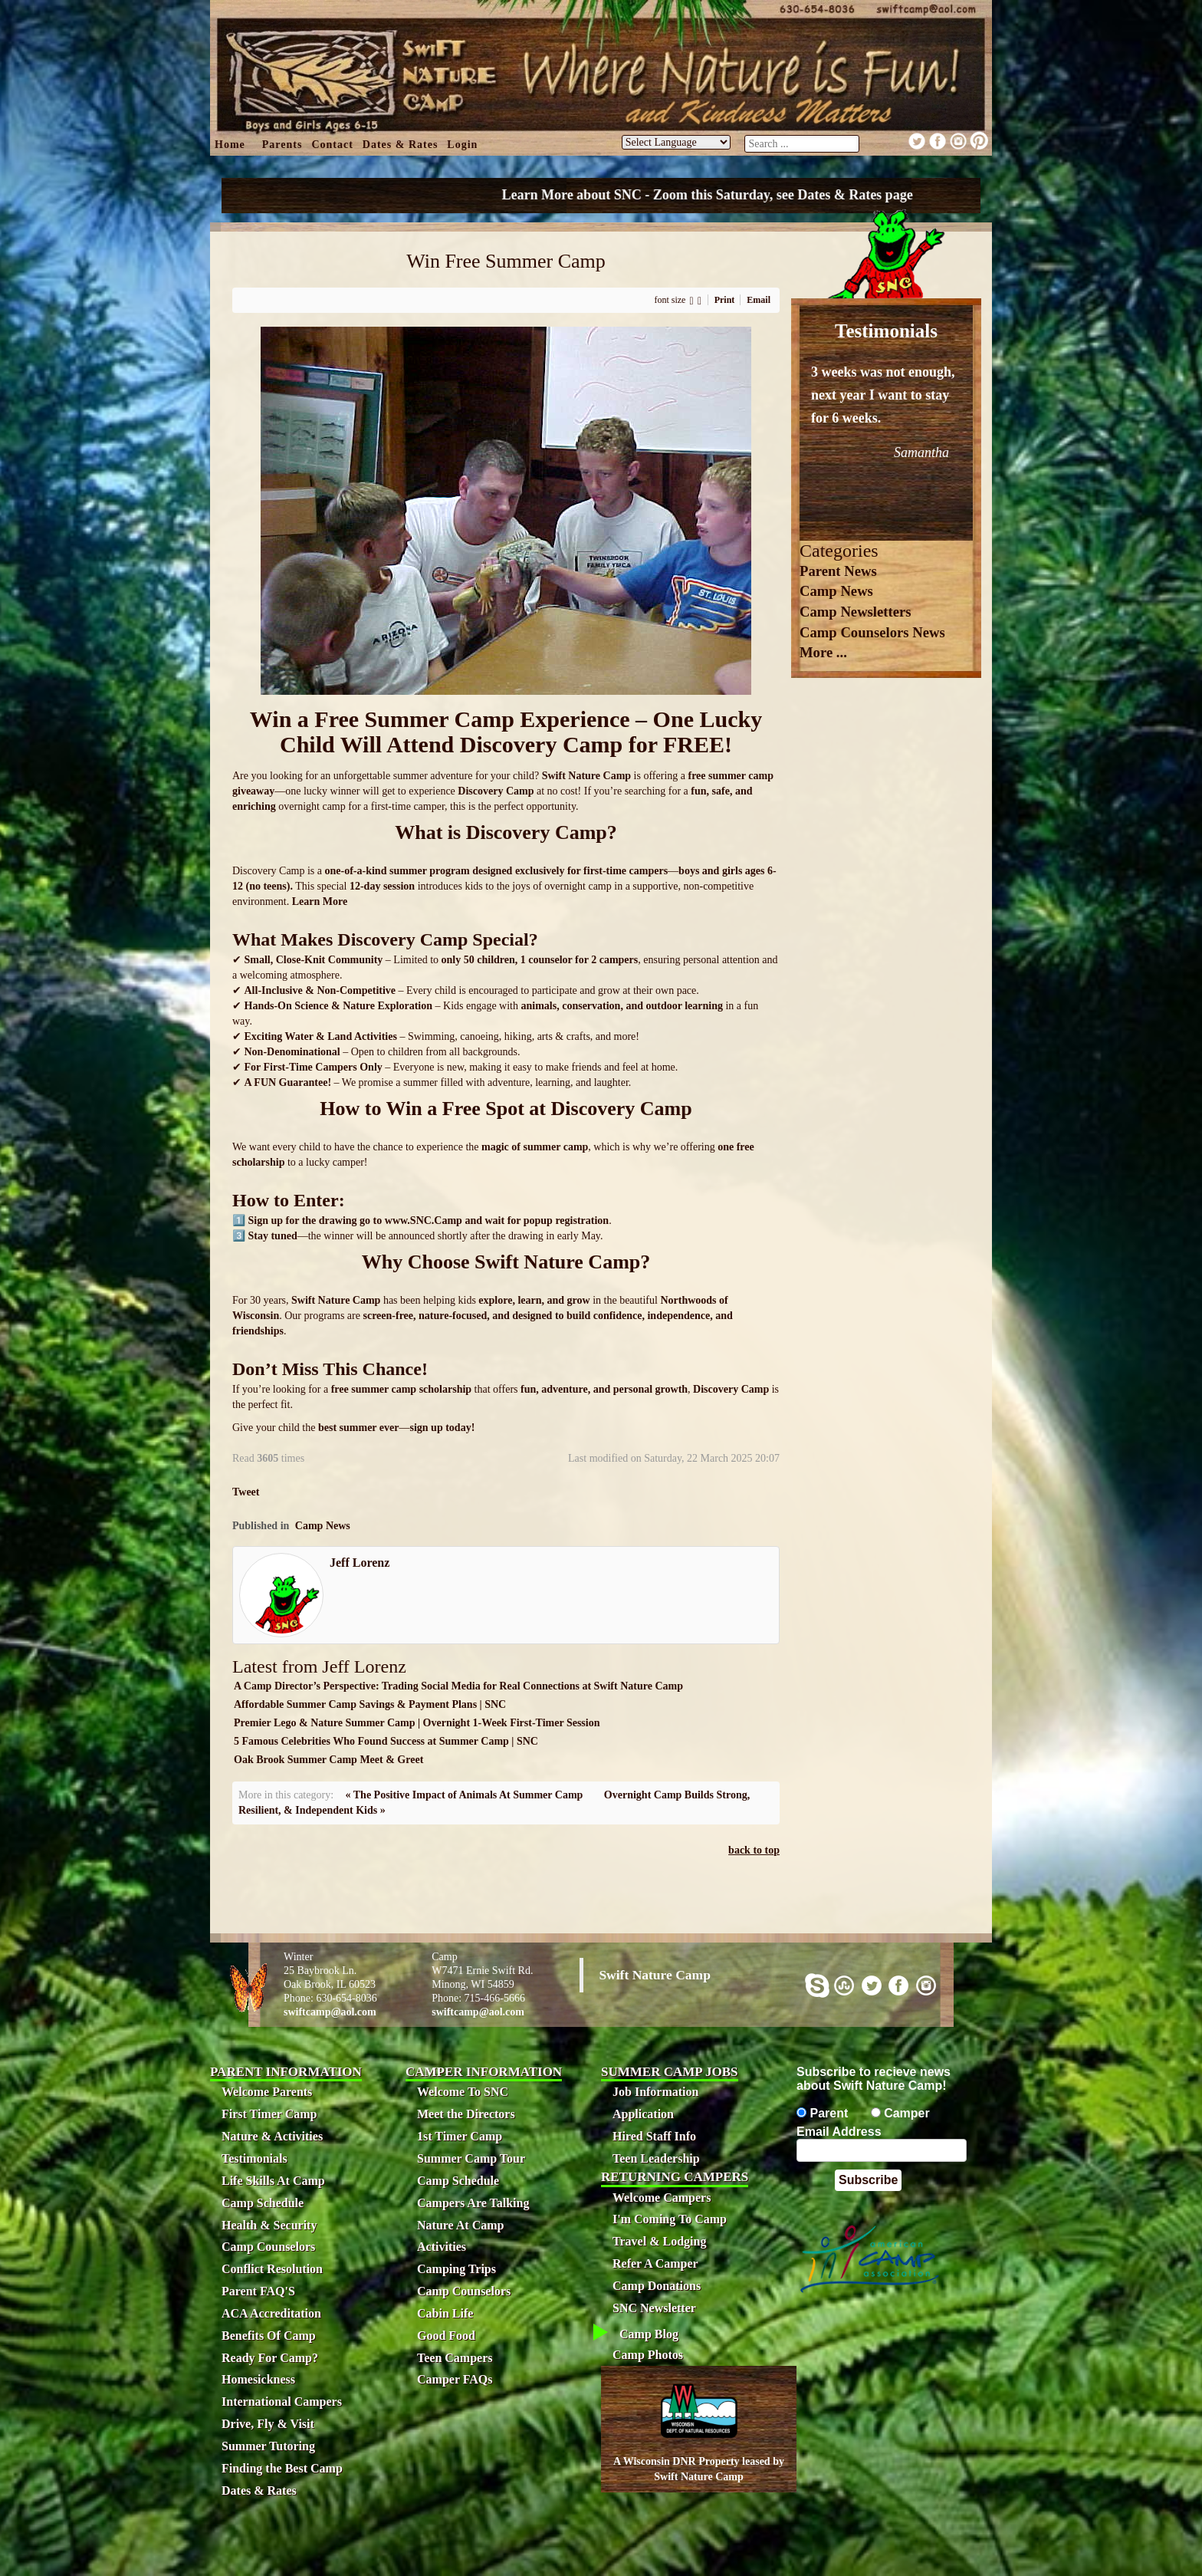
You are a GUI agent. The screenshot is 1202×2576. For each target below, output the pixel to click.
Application (643, 2113)
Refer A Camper (655, 2263)
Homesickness (258, 2379)
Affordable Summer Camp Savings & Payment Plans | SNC (370, 1704)
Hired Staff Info (654, 2136)
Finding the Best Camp (282, 2468)
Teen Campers (455, 2357)
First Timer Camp (269, 2113)
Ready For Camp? (270, 2357)
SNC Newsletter (654, 2307)
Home (230, 144)
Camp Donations (656, 2285)
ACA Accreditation (271, 2313)
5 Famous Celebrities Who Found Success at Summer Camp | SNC (386, 1741)
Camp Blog (648, 2334)
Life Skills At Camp (273, 2180)
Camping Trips (456, 2268)
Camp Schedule (263, 2202)
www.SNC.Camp (423, 1220)
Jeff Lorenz (359, 1562)
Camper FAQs (455, 2379)
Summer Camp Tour (471, 2158)
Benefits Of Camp (269, 2335)
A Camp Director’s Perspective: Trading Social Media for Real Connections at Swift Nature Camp (458, 1686)
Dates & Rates (400, 144)
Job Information (655, 2091)
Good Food (446, 2335)
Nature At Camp (460, 2225)
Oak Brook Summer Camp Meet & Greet (328, 1759)
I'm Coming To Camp (669, 2219)
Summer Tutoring (268, 2446)
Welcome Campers (661, 2197)
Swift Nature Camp (655, 1974)
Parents (282, 144)
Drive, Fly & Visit (268, 2423)
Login (462, 144)
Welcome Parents (267, 2091)
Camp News (322, 1525)
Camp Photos (647, 2354)
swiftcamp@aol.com (330, 2012)
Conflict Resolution (272, 2268)
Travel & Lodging (659, 2241)
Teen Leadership (656, 2158)
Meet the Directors (466, 2113)
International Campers (282, 2401)
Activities (441, 2246)
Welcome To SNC (462, 2091)
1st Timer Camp (459, 2136)
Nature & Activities (272, 2136)
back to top (754, 1850)
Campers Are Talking (473, 2202)
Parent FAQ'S (258, 2291)
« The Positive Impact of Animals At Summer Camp (464, 1795)
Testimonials (254, 2158)
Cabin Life (445, 2313)
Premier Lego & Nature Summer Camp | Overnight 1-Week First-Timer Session (416, 1723)
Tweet (246, 1492)
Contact (332, 144)
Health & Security (269, 2225)
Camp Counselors (268, 2246)
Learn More (321, 901)
